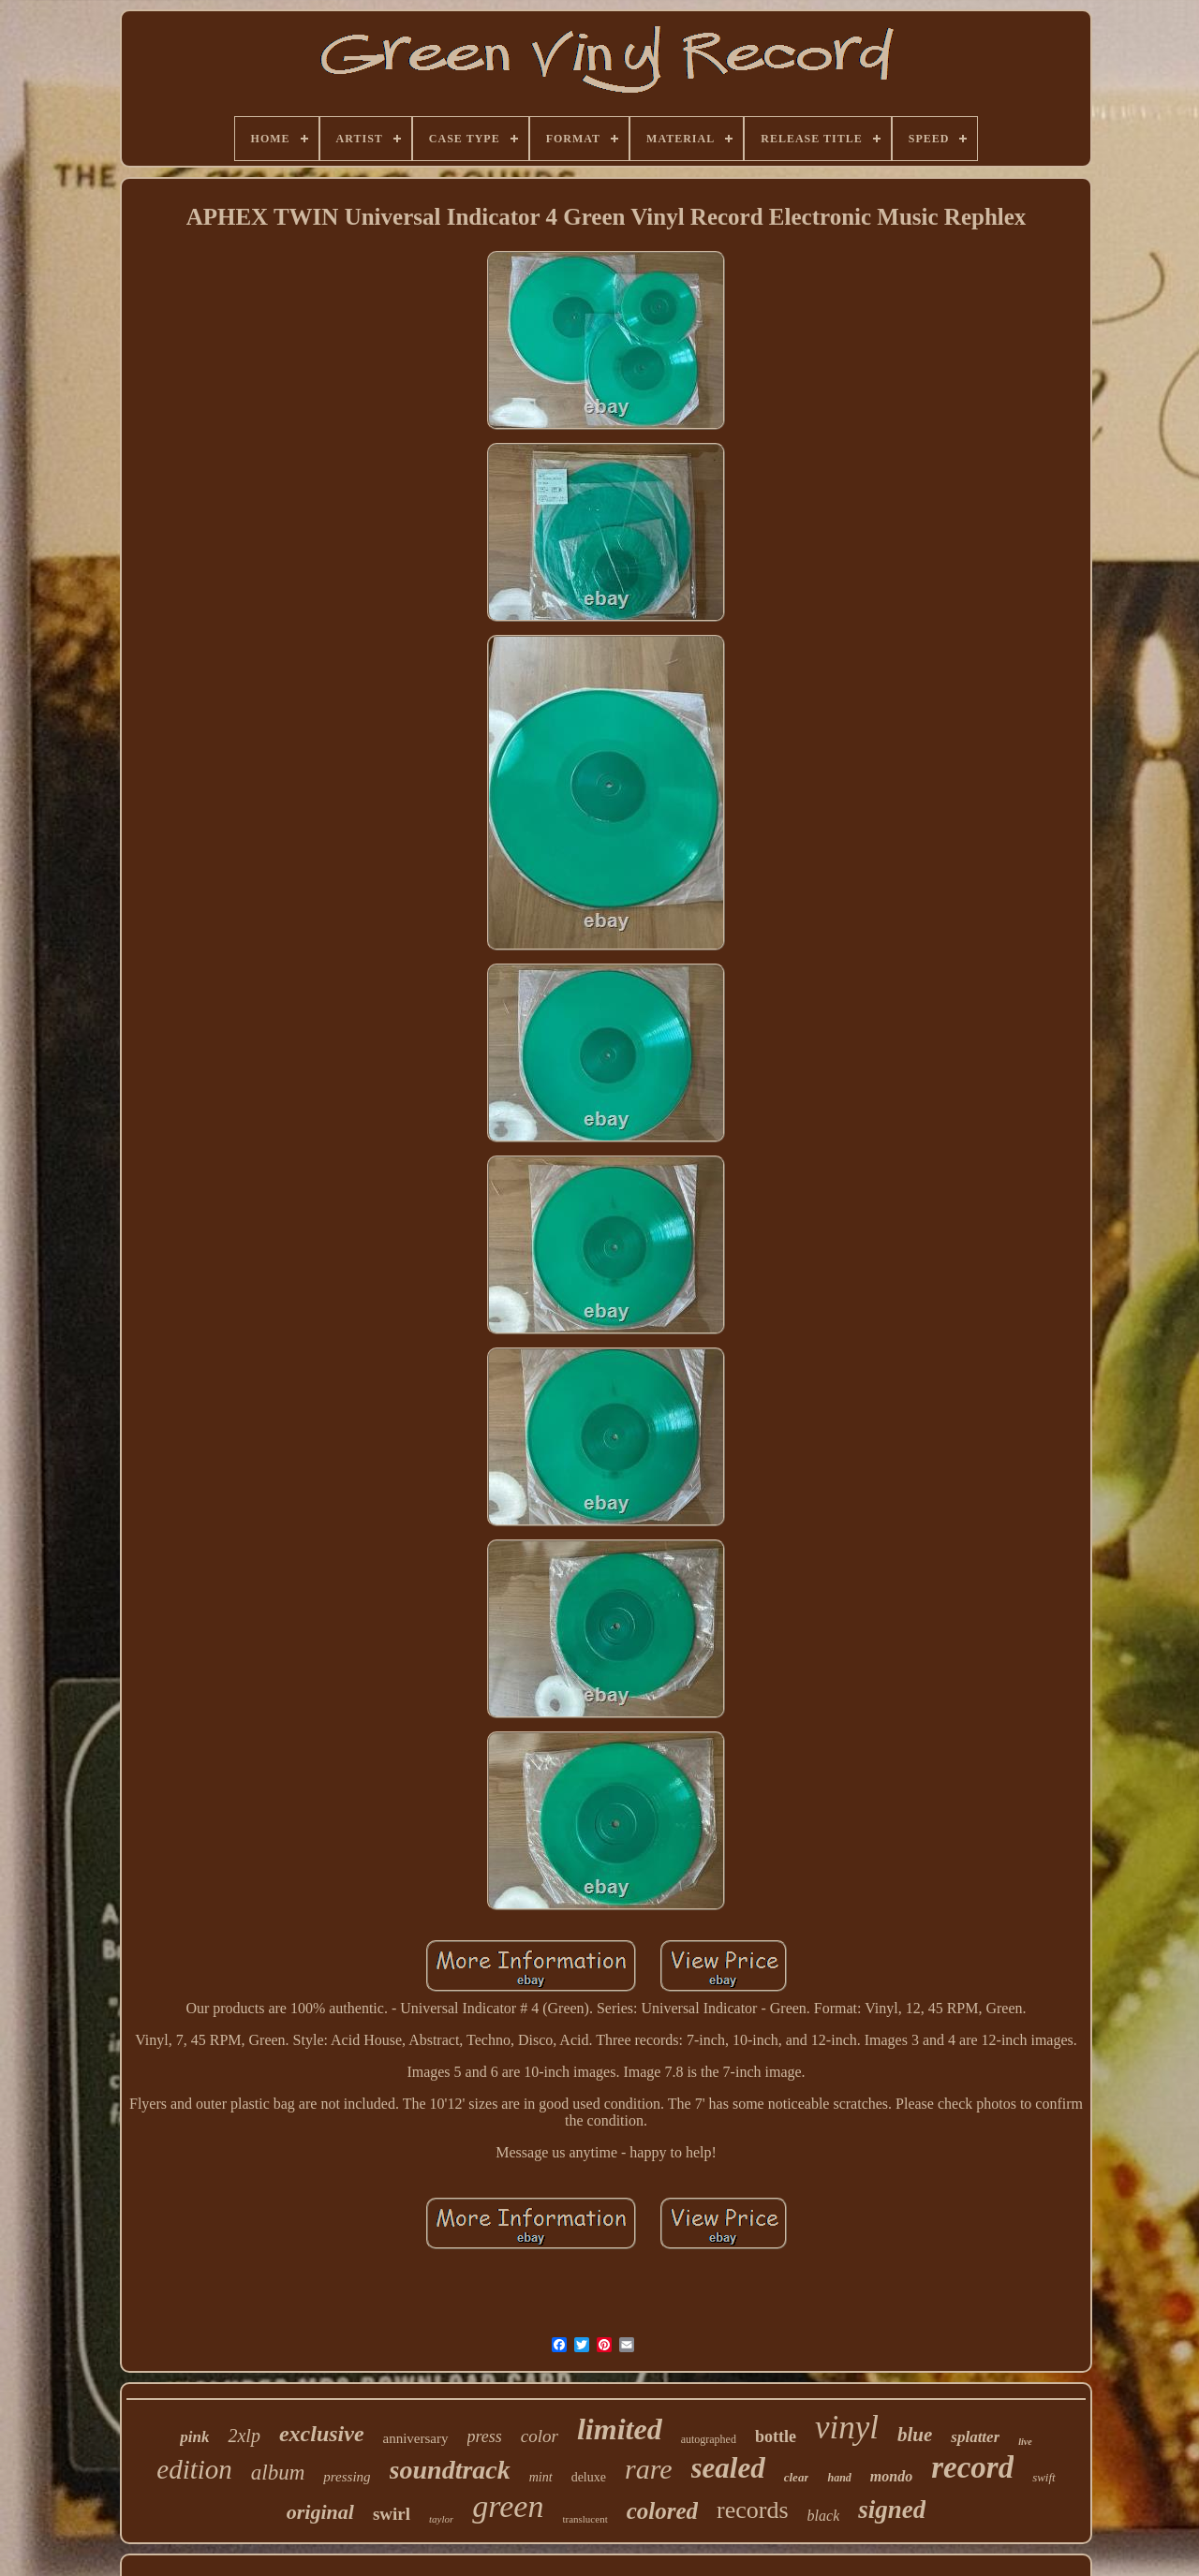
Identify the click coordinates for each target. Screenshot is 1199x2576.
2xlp (243, 2435)
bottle (775, 2436)
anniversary (416, 2438)
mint (541, 2477)
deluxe (588, 2477)
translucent (584, 2518)
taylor (441, 2518)
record (972, 2467)
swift (1044, 2477)
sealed (728, 2467)
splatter (975, 2437)
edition (194, 2469)
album (278, 2472)
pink (194, 2437)
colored (662, 2511)
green (507, 2506)
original (320, 2512)
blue (914, 2434)
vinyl (847, 2427)
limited (619, 2429)
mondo (891, 2476)
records (753, 2510)
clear (796, 2477)
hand (839, 2477)
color (539, 2436)
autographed (708, 2439)
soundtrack (450, 2469)
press (484, 2436)
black (823, 2516)
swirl (391, 2514)
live (1024, 2441)
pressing (346, 2476)
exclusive (321, 2433)
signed (891, 2509)
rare (649, 2468)
